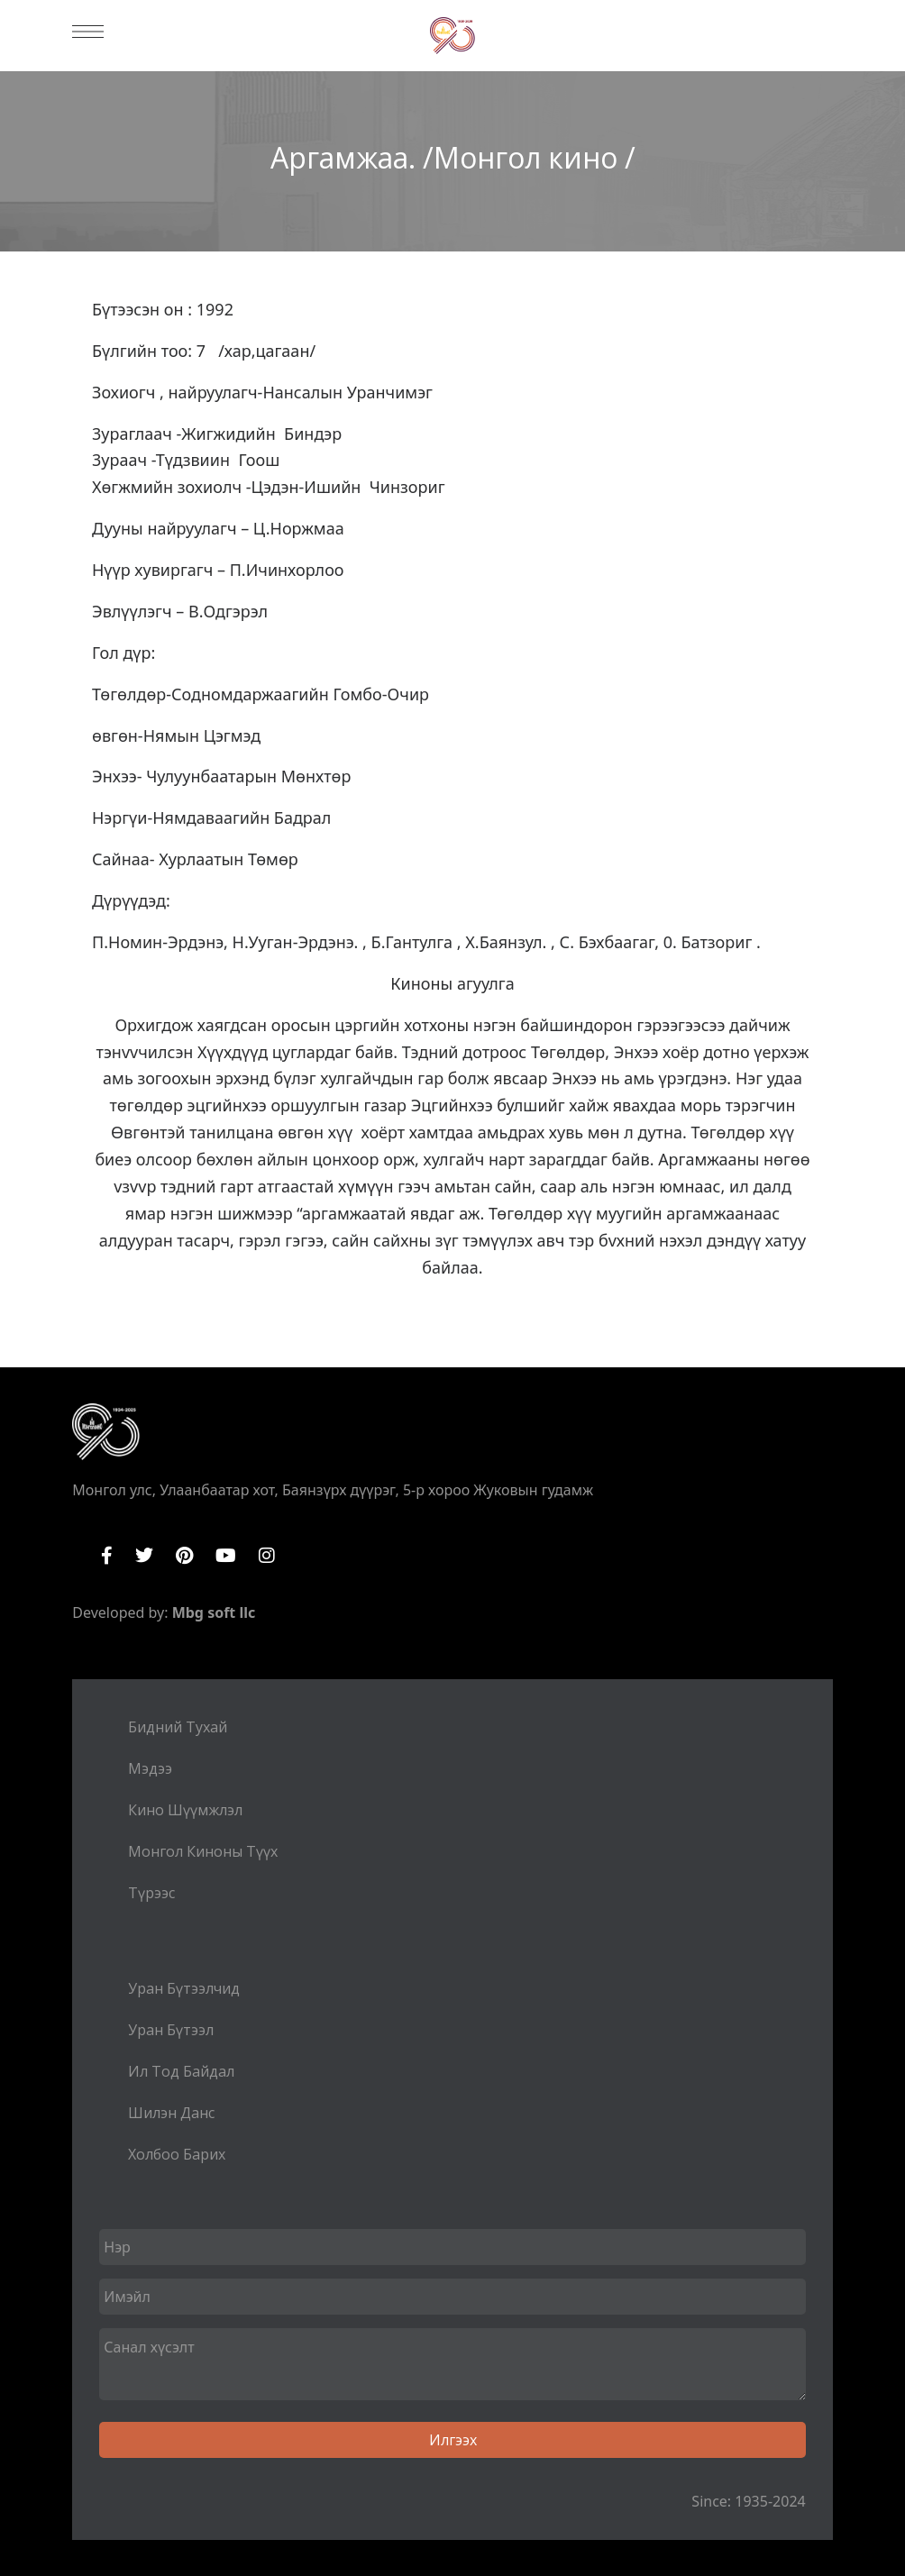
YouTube (225, 1556)
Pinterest (184, 1556)
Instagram (267, 1556)
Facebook (107, 1556)
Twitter (144, 1556)
